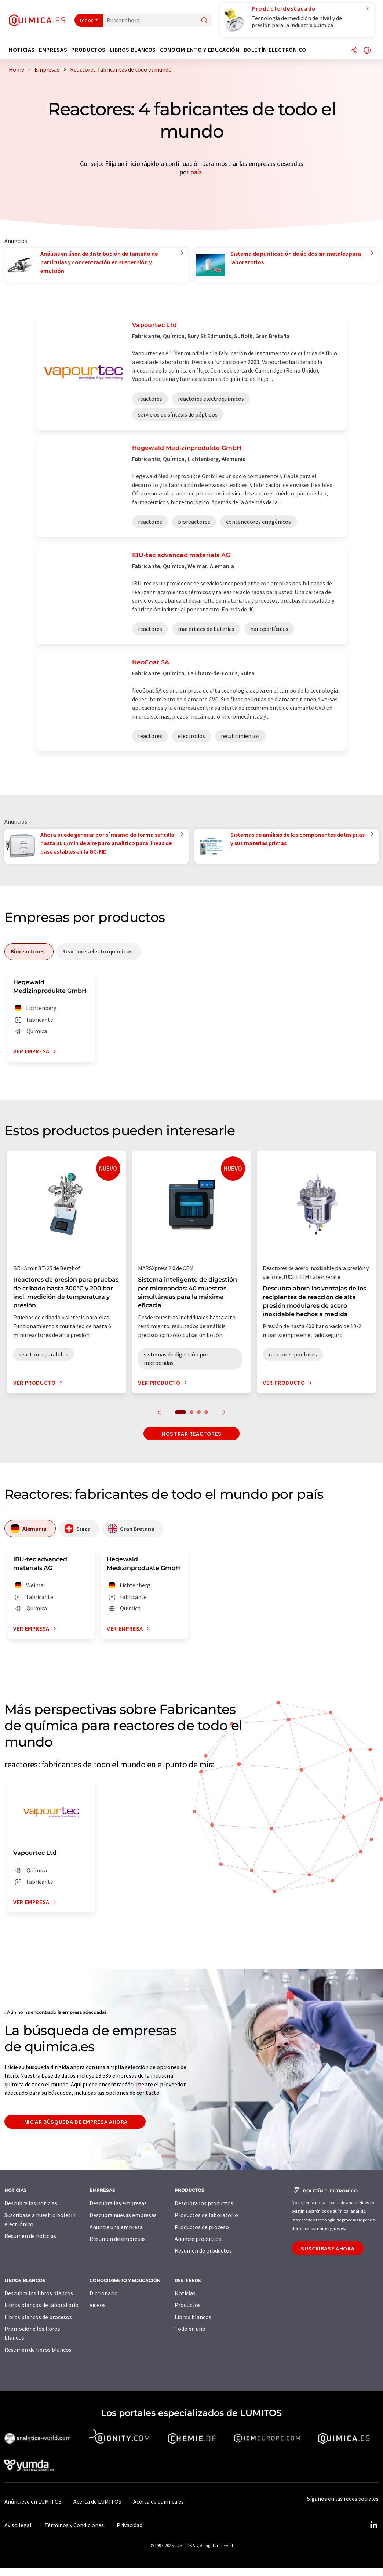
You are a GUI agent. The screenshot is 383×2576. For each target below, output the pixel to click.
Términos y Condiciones (74, 2525)
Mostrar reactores (191, 1433)
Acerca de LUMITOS (97, 2501)
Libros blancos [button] (133, 49)
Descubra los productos (204, 2203)
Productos (188, 2304)
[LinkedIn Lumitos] (373, 2525)
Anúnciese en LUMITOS (33, 2501)
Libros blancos (193, 2317)
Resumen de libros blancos (38, 2349)
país (196, 172)
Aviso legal (18, 2525)
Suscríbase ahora (327, 2248)
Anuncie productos (198, 2238)
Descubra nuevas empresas (123, 2215)
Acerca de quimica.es (158, 2501)
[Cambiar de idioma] (367, 51)
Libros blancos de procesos (38, 2317)
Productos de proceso (202, 2227)
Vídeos (98, 2304)
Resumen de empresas (118, 2238)
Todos (86, 20)
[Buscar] (204, 21)
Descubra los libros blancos (38, 2293)
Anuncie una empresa (116, 2227)
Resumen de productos (203, 2250)
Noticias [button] (22, 49)
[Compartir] (354, 51)
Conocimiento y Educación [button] (199, 49)
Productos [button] (88, 49)
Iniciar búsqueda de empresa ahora (75, 2121)
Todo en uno (190, 2328)
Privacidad (129, 2525)
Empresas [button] (53, 49)
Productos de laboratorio (206, 2215)
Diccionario (104, 2293)
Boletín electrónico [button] (275, 49)
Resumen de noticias (30, 2235)
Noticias (185, 2293)
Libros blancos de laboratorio (41, 2304)
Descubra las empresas (118, 2203)
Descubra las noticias (30, 2203)
